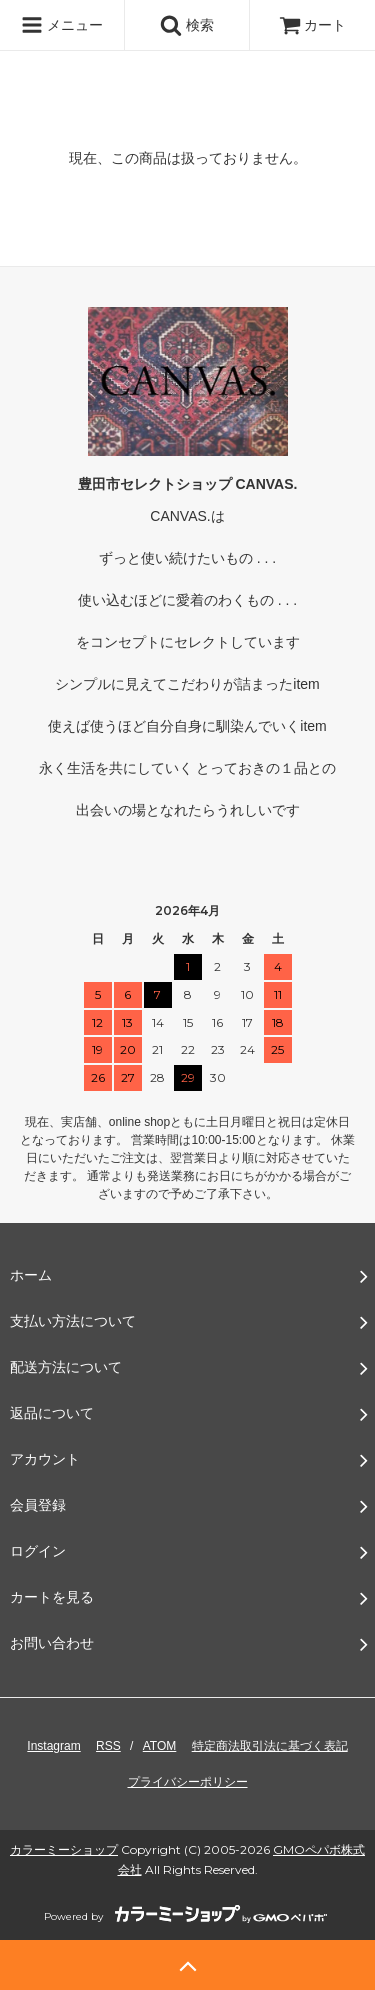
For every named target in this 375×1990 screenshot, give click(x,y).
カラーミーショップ (64, 1849)
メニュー (62, 25)
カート (313, 25)
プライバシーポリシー (188, 1782)
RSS (108, 1746)
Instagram (53, 1746)
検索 (187, 25)
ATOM (160, 1746)
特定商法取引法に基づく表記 (270, 1746)
